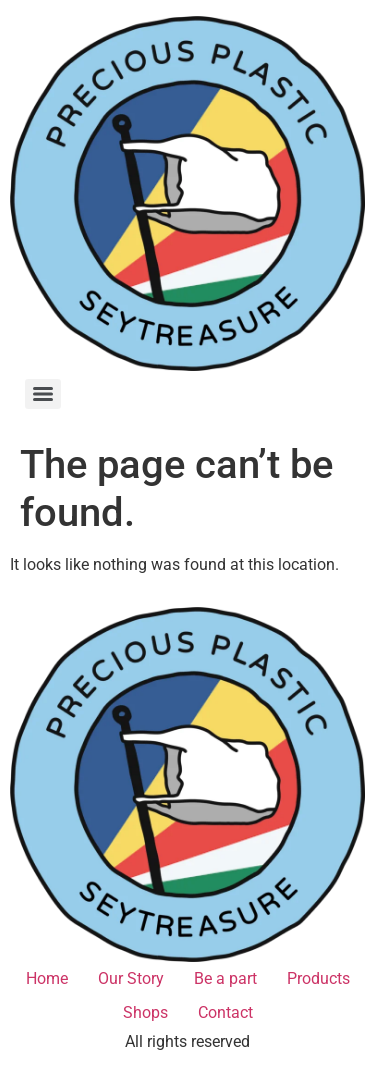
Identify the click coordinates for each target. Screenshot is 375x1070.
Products (318, 978)
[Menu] (43, 394)
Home (47, 978)
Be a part (225, 978)
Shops (145, 1012)
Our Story (131, 978)
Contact (225, 1012)
